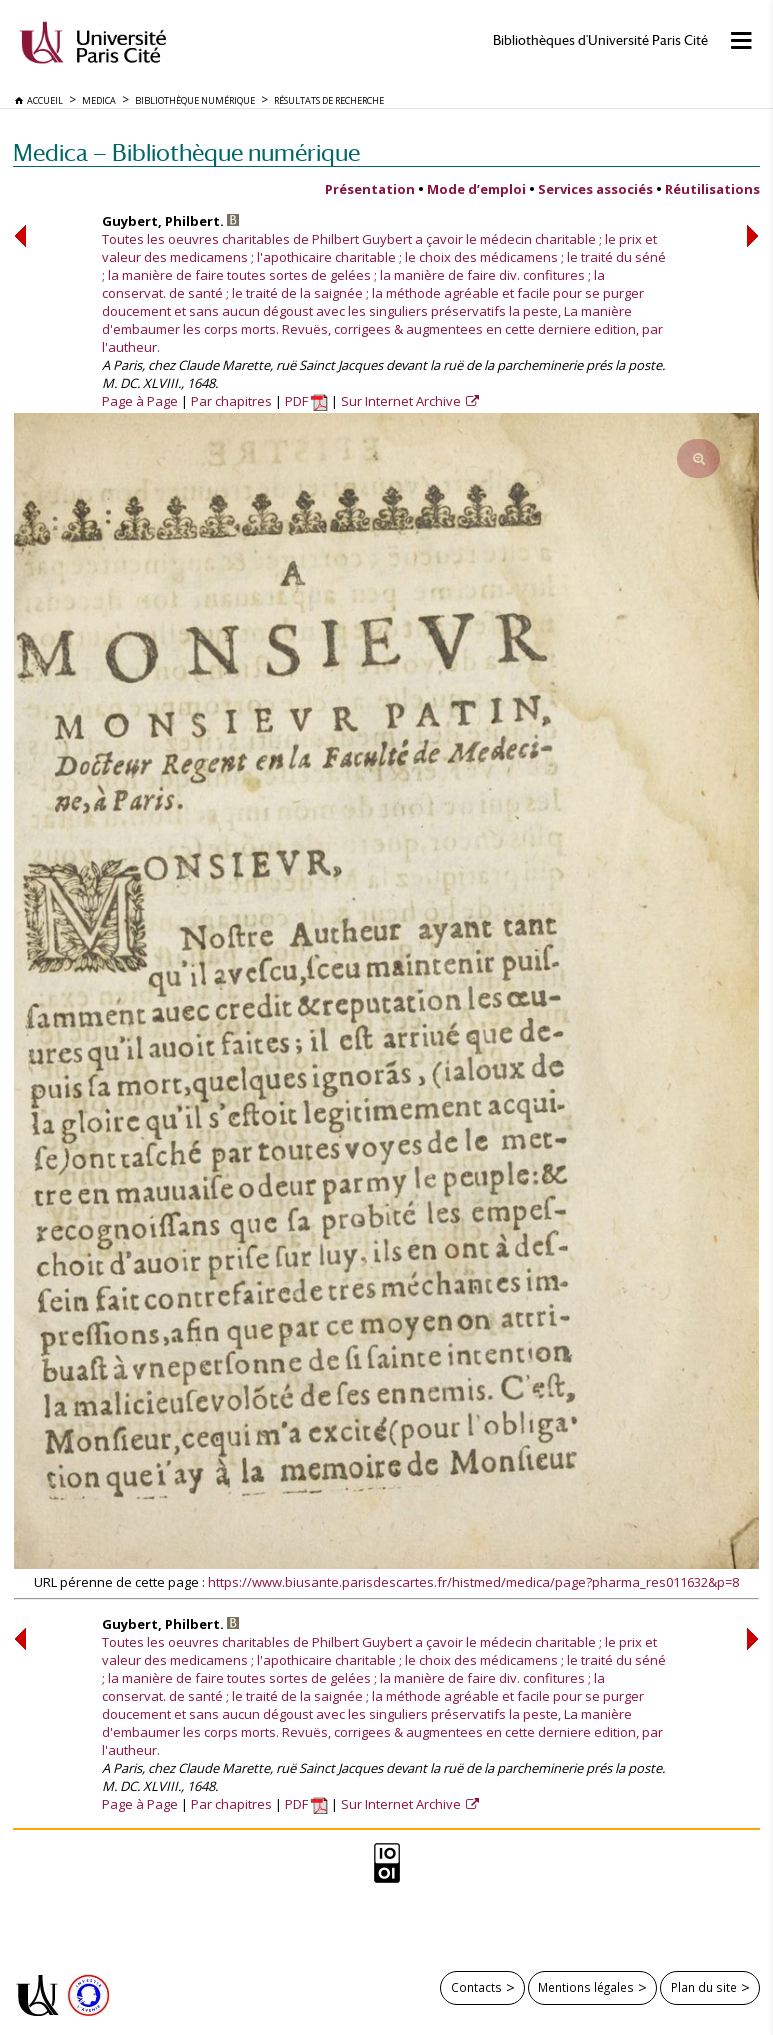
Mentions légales (586, 1987)
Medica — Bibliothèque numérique (186, 152)
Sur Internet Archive (402, 401)
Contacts (476, 1987)
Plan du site (704, 1987)
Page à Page (140, 401)
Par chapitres (231, 401)
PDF (306, 401)
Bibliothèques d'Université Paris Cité (600, 40)
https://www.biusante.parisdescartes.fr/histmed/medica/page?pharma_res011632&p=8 (473, 1582)
